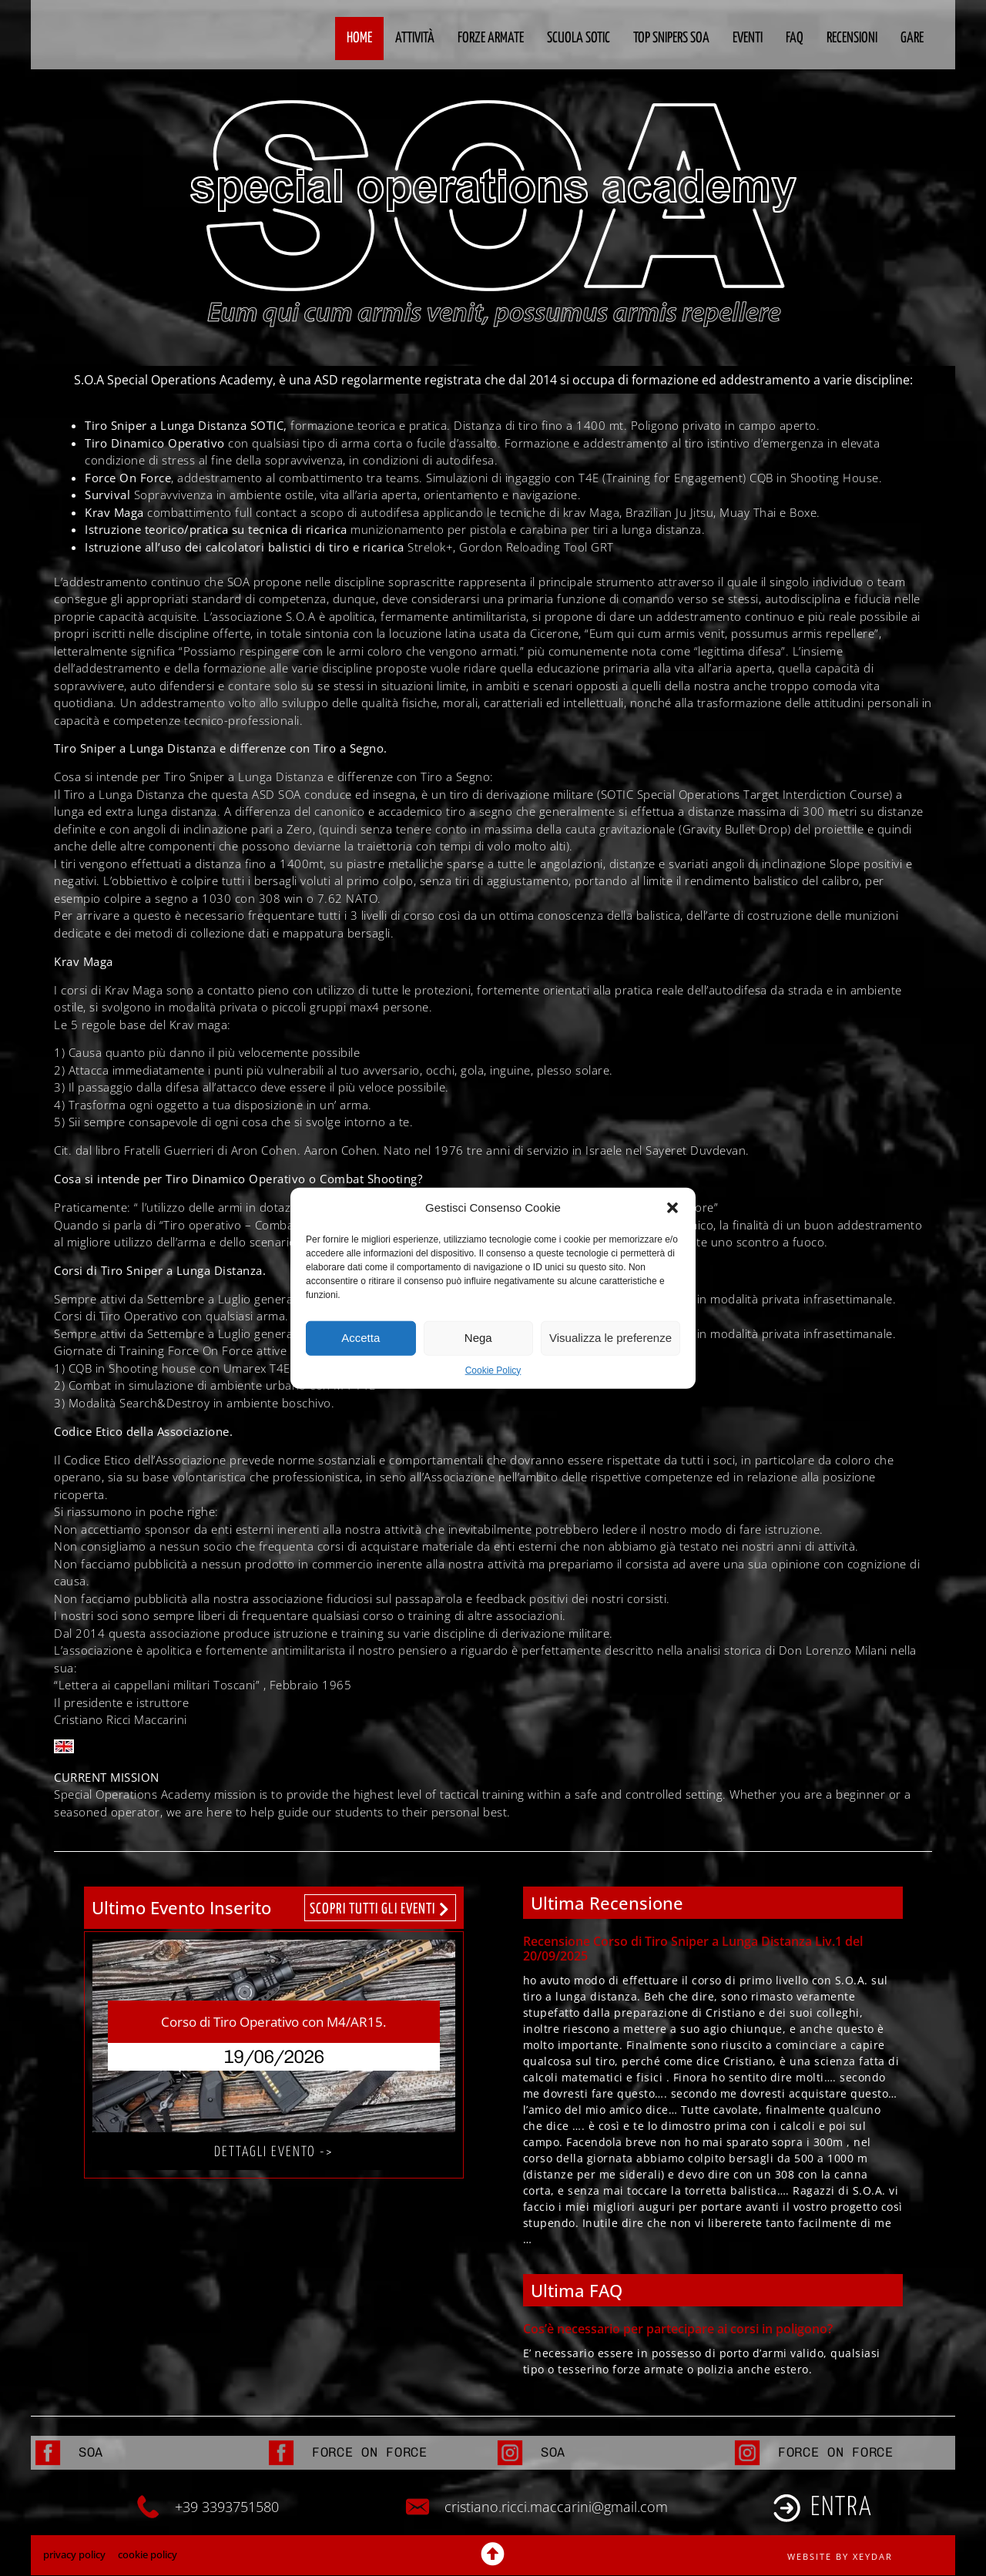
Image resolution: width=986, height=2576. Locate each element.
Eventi (748, 38)
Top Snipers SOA (671, 38)
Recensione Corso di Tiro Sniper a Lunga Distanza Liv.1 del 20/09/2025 (693, 1948)
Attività (414, 38)
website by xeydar (840, 2557)
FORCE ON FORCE (370, 2452)
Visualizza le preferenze (610, 1337)
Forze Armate (491, 38)
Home (359, 38)
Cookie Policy (493, 1369)
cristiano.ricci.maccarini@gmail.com (556, 2506)
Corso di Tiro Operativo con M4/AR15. (273, 2022)
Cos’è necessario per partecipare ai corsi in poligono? (678, 2328)
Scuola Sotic (578, 38)
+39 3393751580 (227, 2506)
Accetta (360, 1337)
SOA (91, 2452)
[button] (672, 1208)
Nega (478, 1337)
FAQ (794, 38)
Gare (912, 38)
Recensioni (852, 38)
